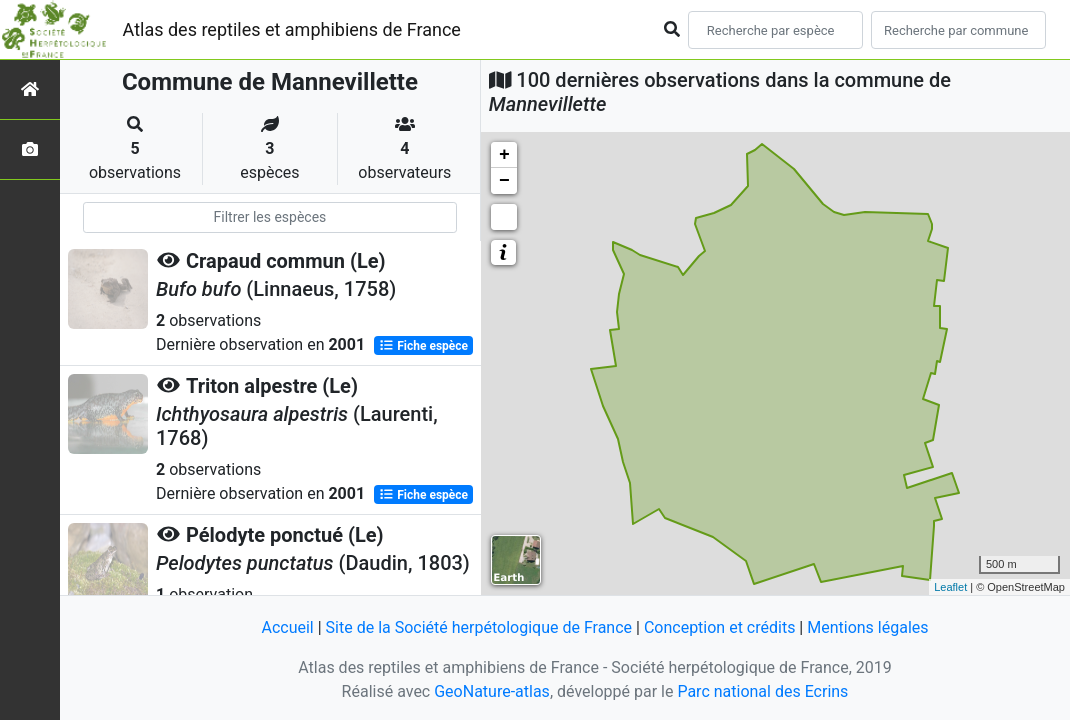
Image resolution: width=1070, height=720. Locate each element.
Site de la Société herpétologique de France (479, 627)
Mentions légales (867, 627)
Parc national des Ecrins (762, 691)
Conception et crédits (720, 627)
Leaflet (950, 587)
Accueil (287, 627)
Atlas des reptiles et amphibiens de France (292, 29)
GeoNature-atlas (492, 691)
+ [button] (504, 155)
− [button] (504, 181)
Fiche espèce (423, 346)
